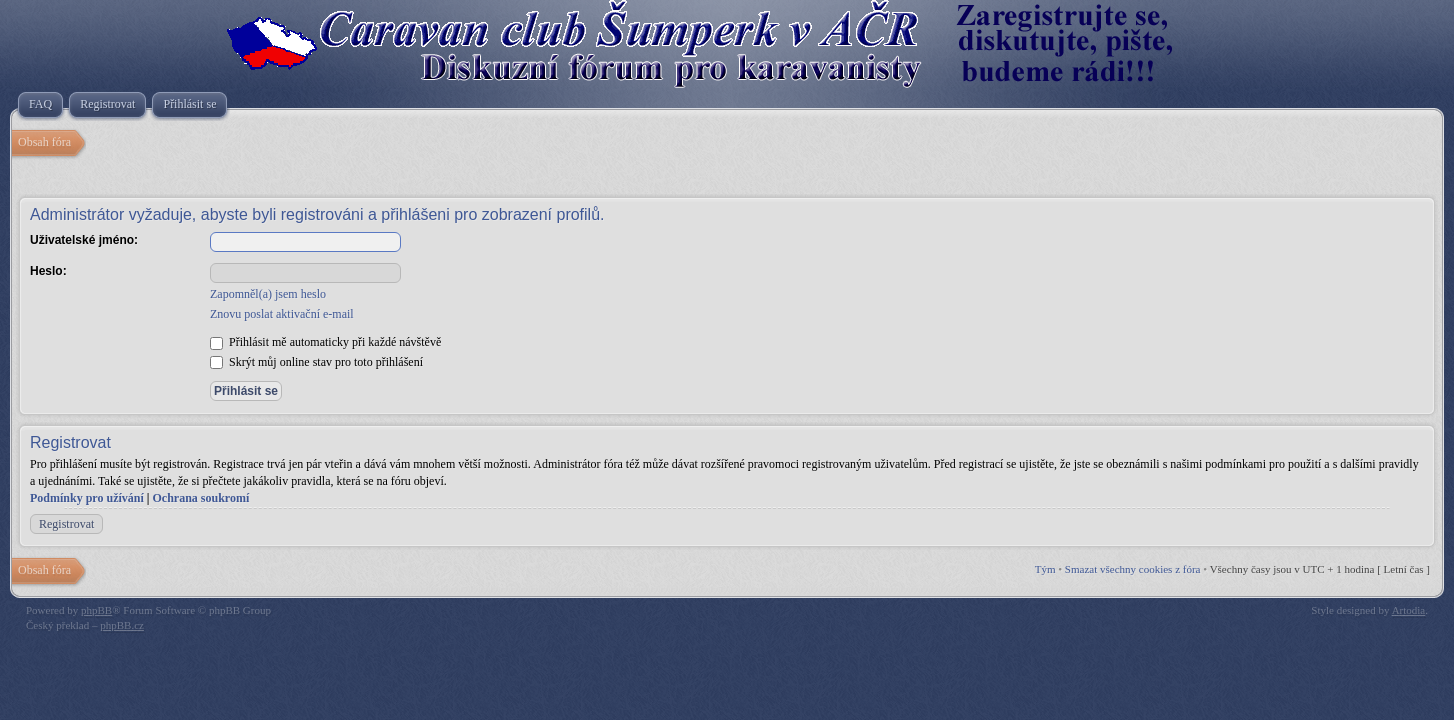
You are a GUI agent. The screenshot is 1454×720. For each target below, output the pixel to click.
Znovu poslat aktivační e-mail (282, 314)
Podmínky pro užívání (87, 498)
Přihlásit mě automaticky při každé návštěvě (325, 342)
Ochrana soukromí (200, 498)
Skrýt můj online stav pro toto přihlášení (316, 362)
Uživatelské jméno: (84, 240)
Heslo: (48, 271)
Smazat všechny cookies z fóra (1133, 569)
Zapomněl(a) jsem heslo (268, 294)
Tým (1045, 569)
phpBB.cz (122, 625)
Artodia (1409, 610)
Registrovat (66, 524)
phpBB (96, 610)
